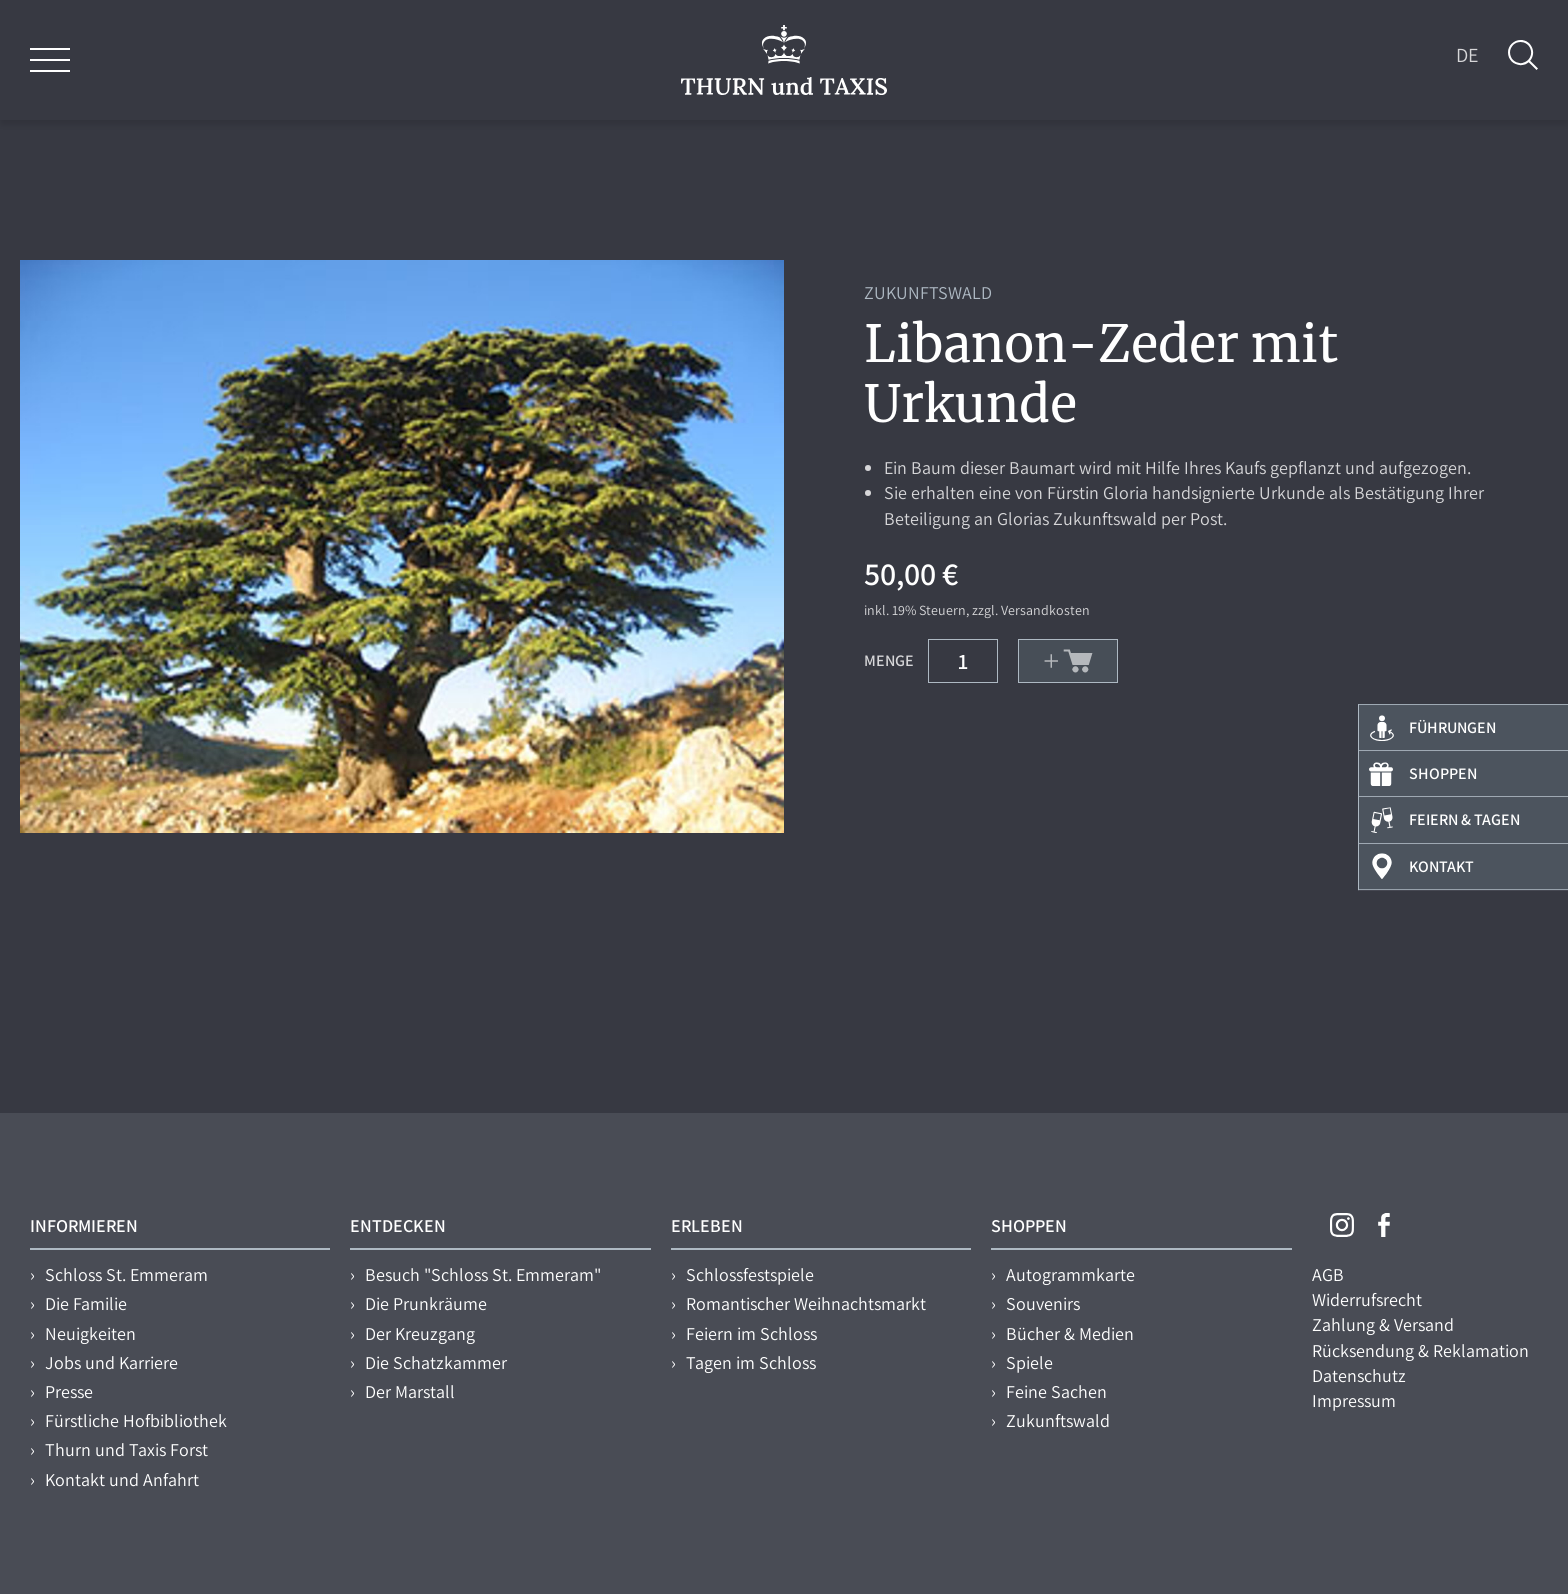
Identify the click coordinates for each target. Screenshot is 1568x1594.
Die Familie (86, 1303)
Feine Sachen (1056, 1391)
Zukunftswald (1058, 1420)
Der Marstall (410, 1391)
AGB (1328, 1274)
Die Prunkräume (426, 1303)
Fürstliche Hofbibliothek (136, 1420)
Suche (1523, 55)
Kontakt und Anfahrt (122, 1479)
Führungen (1452, 727)
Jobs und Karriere (111, 1362)
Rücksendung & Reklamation (1420, 1350)
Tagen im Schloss (751, 1362)
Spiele (1029, 1362)
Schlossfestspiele (750, 1274)
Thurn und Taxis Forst (126, 1449)
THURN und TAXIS (784, 60)
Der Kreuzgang (420, 1333)
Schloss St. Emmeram (126, 1274)
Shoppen (1443, 773)
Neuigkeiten (90, 1333)
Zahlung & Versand (1383, 1324)
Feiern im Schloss (751, 1333)
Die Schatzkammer (436, 1362)
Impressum (1354, 1400)
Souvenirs (1043, 1303)
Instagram (1342, 1225)
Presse (69, 1391)
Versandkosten (1045, 610)
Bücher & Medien (1070, 1333)
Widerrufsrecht (1367, 1299)
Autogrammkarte (1070, 1274)
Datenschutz (1359, 1375)
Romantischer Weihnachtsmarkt (806, 1303)
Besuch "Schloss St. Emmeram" (483, 1274)
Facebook (1384, 1225)
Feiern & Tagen (1464, 820)
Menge (889, 659)
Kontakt (1441, 866)
